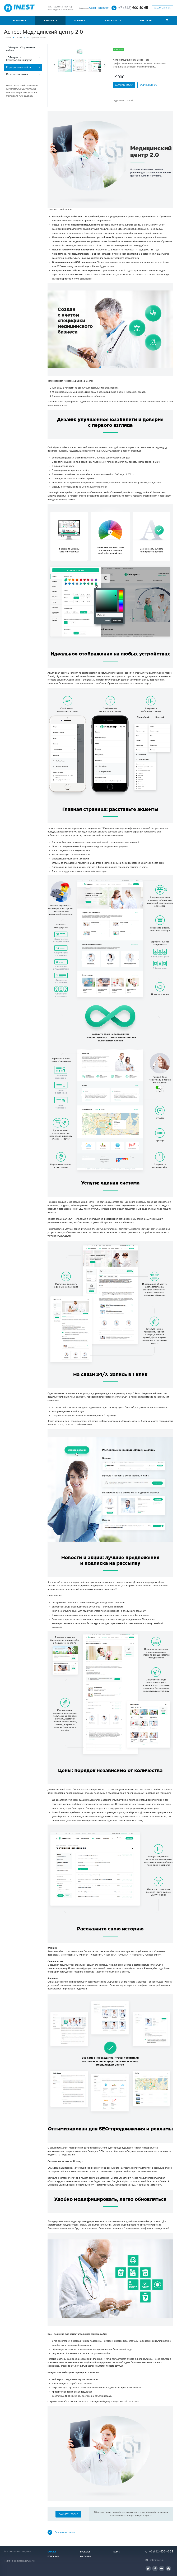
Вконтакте (161, 2568)
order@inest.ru (157, 2560)
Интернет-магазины (17, 74)
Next (103, 99)
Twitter (148, 2568)
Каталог (50, 20)
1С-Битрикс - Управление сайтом (20, 49)
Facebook (155, 2568)
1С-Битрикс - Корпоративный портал (19, 58)
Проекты (85, 2552)
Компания (19, 20)
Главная (7, 38)
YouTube (168, 2568)
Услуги (79, 20)
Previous (55, 99)
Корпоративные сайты (36, 38)
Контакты (146, 20)
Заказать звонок (162, 8)
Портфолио (112, 20)
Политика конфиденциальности (19, 2561)
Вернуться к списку (61, 2535)
